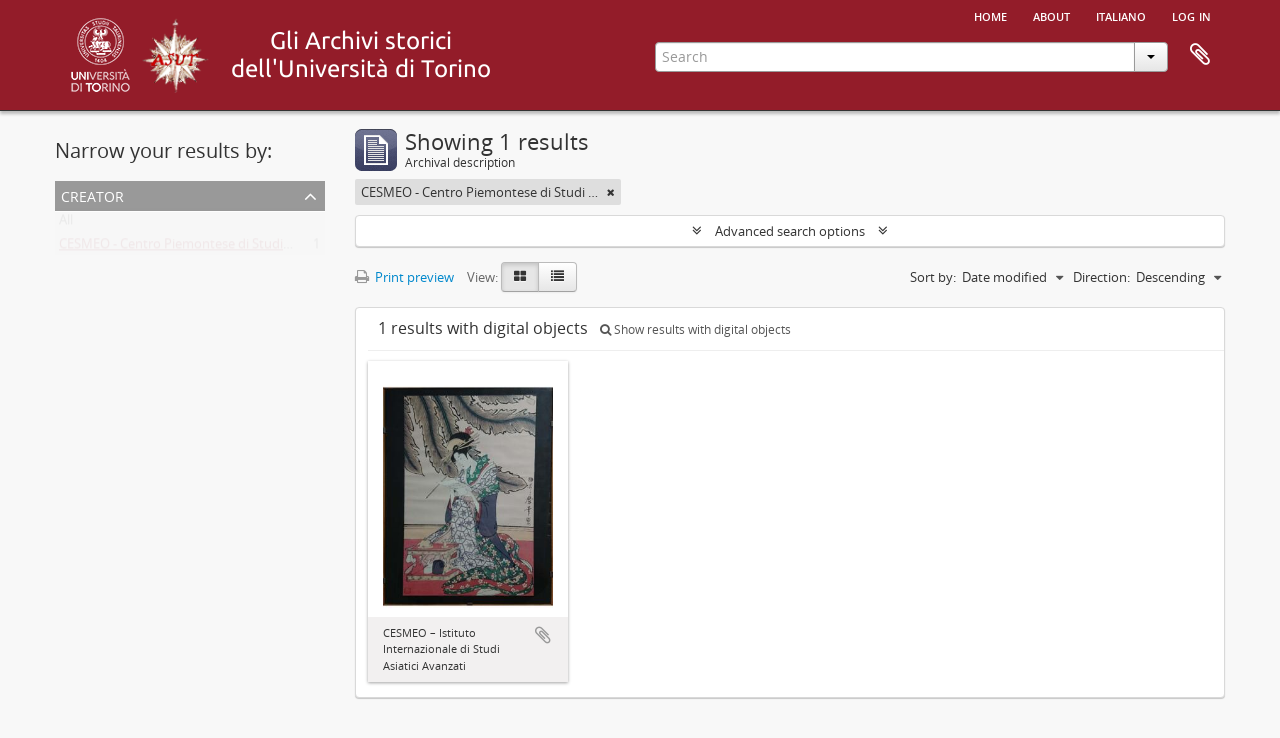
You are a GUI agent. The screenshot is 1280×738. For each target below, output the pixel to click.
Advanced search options (790, 231)
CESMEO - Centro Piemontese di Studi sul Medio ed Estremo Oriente (261, 248)
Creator (92, 194)
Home (990, 15)
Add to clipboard (543, 635)
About (1051, 15)
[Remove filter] (611, 192)
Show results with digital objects (695, 329)
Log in (1191, 15)
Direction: (1101, 277)
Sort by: (933, 277)
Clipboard (1200, 55)
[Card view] (520, 277)
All (66, 224)
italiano (1121, 15)
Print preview (404, 277)
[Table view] (557, 277)
